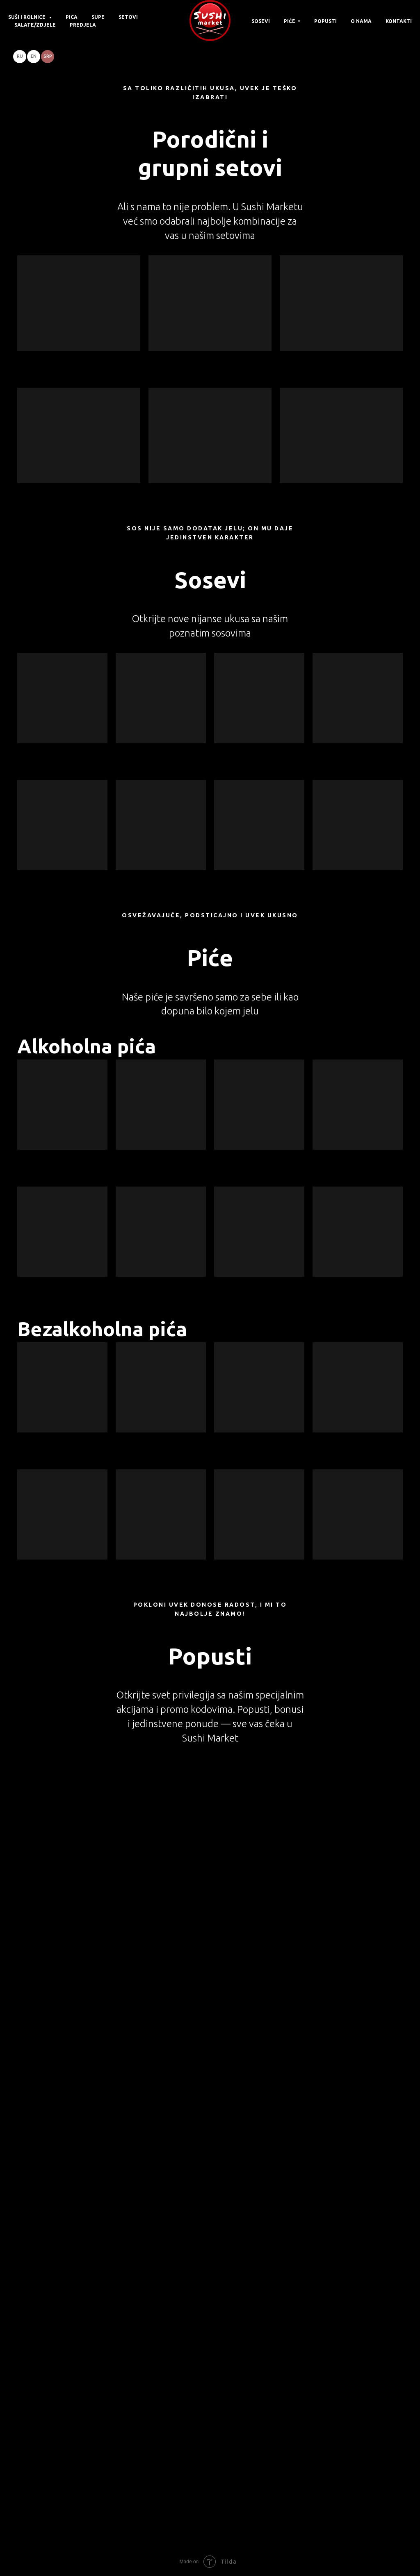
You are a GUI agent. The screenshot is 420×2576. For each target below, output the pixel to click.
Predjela (83, 24)
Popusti (325, 21)
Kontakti (399, 21)
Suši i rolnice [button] (27, 17)
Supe (98, 17)
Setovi (128, 17)
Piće (289, 21)
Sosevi (260, 21)
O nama (361, 21)
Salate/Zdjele (35, 24)
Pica (72, 17)
